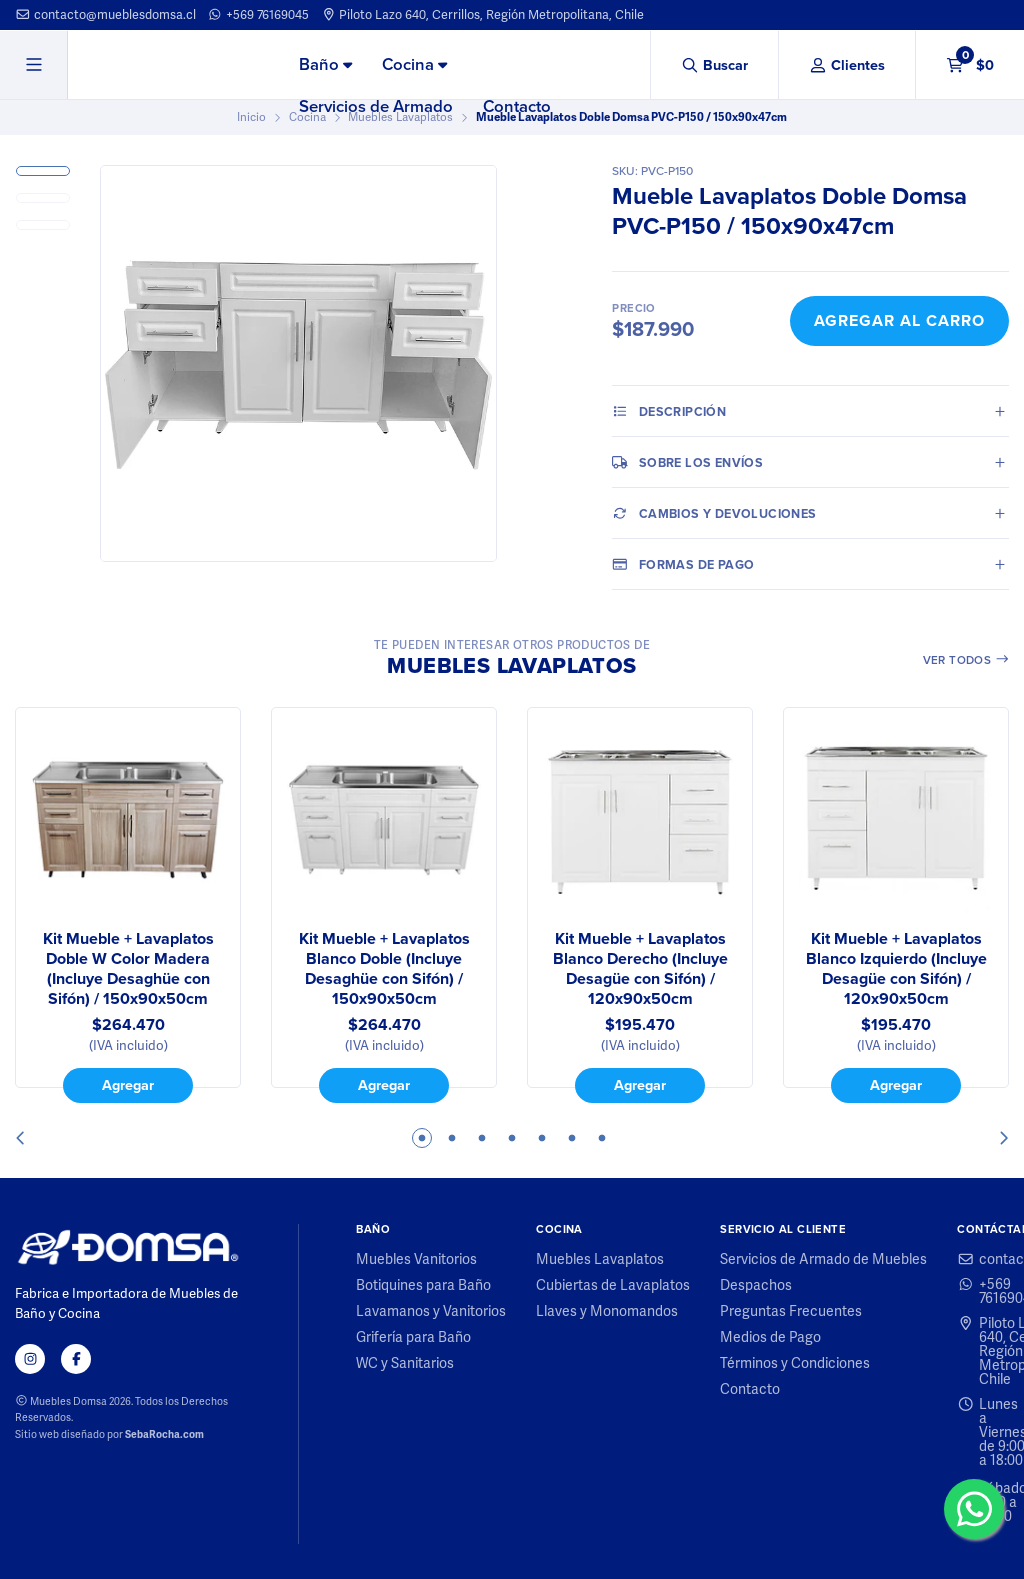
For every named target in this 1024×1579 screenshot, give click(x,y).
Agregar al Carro (899, 320)
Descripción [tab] (669, 411)
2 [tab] (452, 1138)
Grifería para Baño (413, 1337)
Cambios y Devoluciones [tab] (714, 513)
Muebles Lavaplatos (600, 1259)
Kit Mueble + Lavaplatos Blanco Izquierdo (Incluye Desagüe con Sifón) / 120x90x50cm (896, 969)
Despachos (756, 1285)
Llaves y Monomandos (607, 1311)
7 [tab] (602, 1138)
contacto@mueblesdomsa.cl (105, 14)
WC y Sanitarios (405, 1363)
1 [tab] (422, 1138)
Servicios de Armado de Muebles (823, 1259)
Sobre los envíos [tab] (687, 462)
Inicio (251, 117)
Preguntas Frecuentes (791, 1311)
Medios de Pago (770, 1337)
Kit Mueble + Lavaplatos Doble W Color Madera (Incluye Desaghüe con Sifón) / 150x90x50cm (128, 969)
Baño (325, 64)
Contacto (517, 106)
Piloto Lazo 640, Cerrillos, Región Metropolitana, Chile (483, 14)
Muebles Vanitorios (416, 1259)
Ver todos (966, 660)
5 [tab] (542, 1138)
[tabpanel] (128, 905)
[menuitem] (325, 66)
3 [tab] (482, 1138)
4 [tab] (512, 1138)
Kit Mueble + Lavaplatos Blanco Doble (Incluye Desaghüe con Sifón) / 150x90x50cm (384, 969)
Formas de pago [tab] (683, 564)
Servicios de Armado (376, 106)
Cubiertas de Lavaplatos (613, 1285)
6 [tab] (572, 1138)
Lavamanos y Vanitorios (431, 1311)
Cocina (414, 64)
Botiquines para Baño (423, 1285)
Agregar (128, 1085)
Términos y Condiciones (795, 1363)
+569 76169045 (258, 14)
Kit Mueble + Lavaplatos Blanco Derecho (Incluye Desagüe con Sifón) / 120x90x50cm (640, 969)
